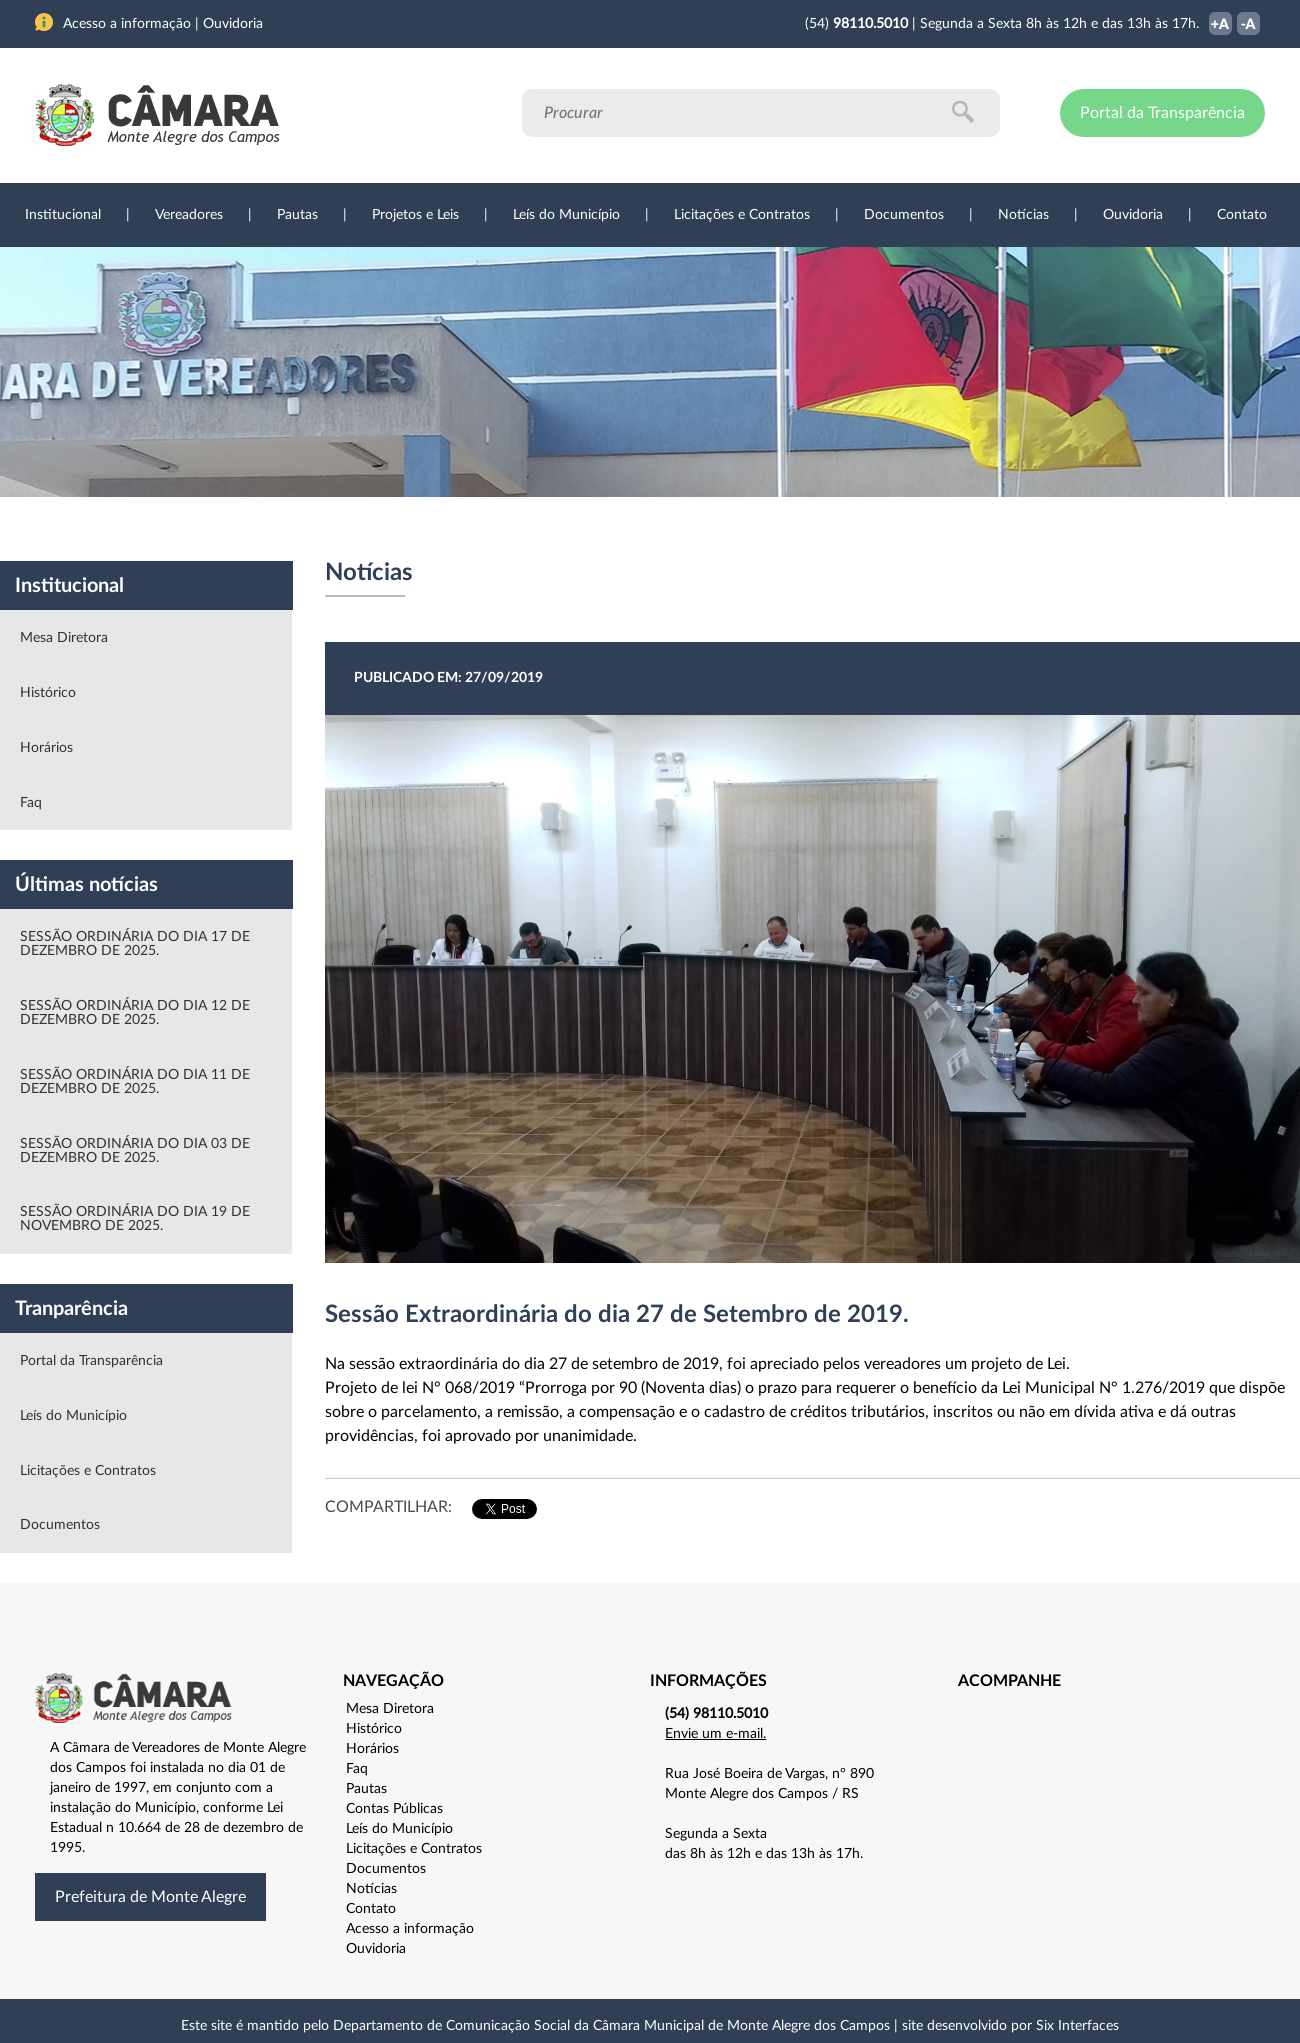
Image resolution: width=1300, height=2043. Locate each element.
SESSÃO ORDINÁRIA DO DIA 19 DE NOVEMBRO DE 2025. (135, 1219)
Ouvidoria (1133, 215)
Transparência (640, 529)
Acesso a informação (410, 1929)
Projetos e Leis (415, 215)
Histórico (48, 693)
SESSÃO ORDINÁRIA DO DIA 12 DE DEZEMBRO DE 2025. (135, 1013)
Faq (31, 803)
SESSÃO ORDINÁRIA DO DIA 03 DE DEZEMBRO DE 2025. (135, 1151)
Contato (1242, 215)
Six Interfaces (1077, 2026)
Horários (46, 748)
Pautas (297, 215)
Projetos (302, 529)
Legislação (513, 529)
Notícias (1023, 215)
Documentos (904, 215)
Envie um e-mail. (715, 1734)
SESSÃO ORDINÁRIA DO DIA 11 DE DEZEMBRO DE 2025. (135, 1082)
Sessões (405, 529)
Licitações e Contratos (742, 215)
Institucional (63, 215)
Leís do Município (566, 215)
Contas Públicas (394, 1809)
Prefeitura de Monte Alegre (150, 1897)
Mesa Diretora (64, 638)
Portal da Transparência (1162, 113)
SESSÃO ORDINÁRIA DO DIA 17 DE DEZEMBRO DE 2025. (135, 944)
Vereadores (189, 215)
